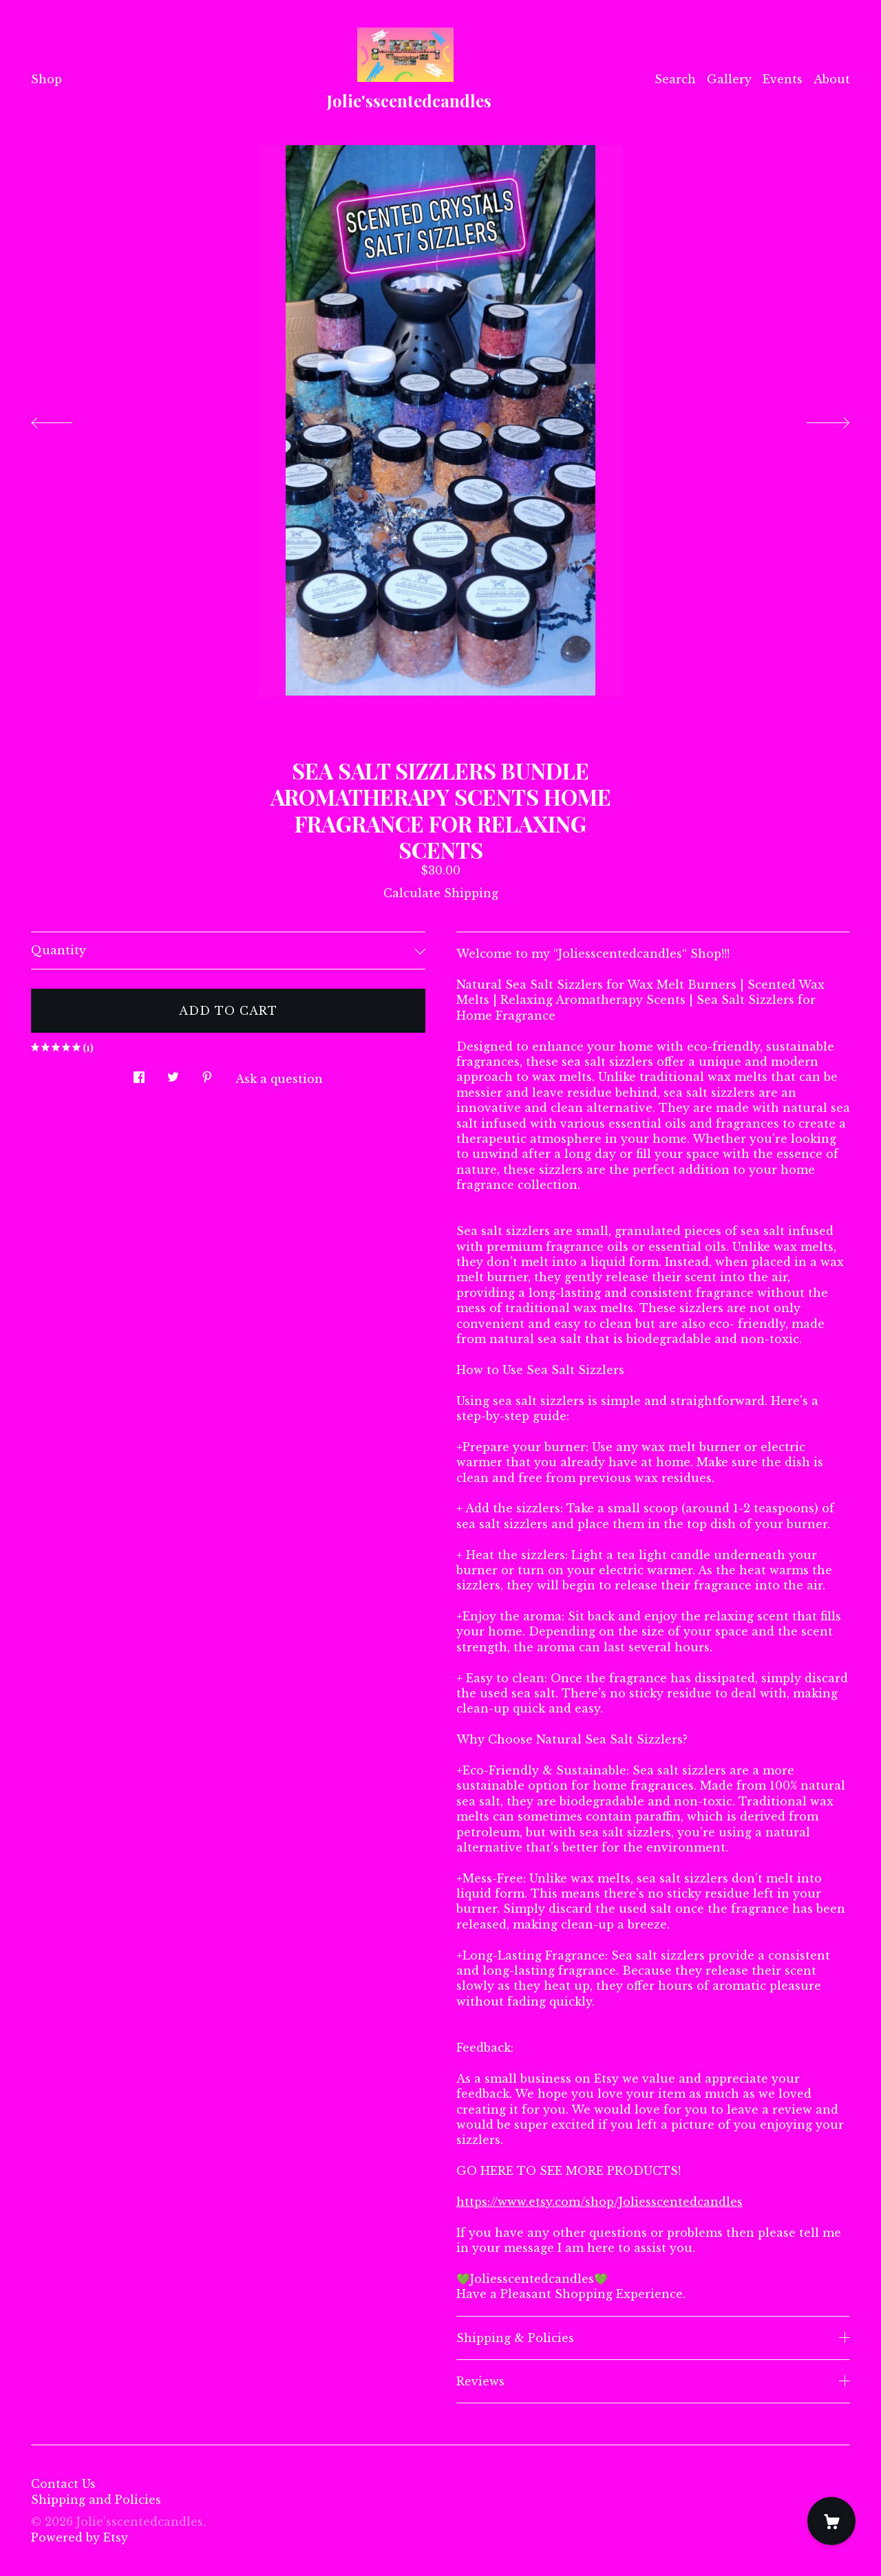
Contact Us (63, 2484)
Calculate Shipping (440, 893)
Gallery (729, 79)
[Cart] (831, 2521)
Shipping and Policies (96, 2500)
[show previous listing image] (65, 419)
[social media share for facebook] (139, 1073)
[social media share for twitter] (173, 1073)
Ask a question (279, 1079)
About (832, 79)
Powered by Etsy (79, 2537)
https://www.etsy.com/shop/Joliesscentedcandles (599, 2202)
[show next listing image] (815, 419)
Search (675, 79)
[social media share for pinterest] (207, 1073)
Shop (46, 79)
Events (783, 79)
